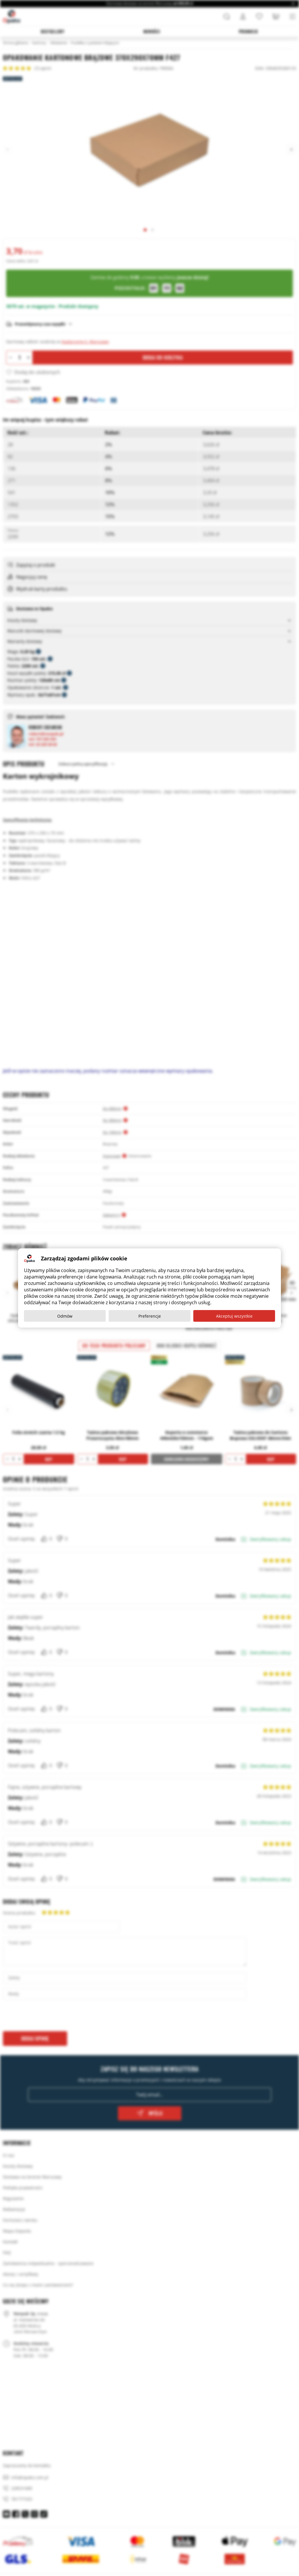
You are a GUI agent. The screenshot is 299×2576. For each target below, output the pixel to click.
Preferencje (149, 1316)
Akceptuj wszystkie (234, 1316)
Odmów (64, 1316)
